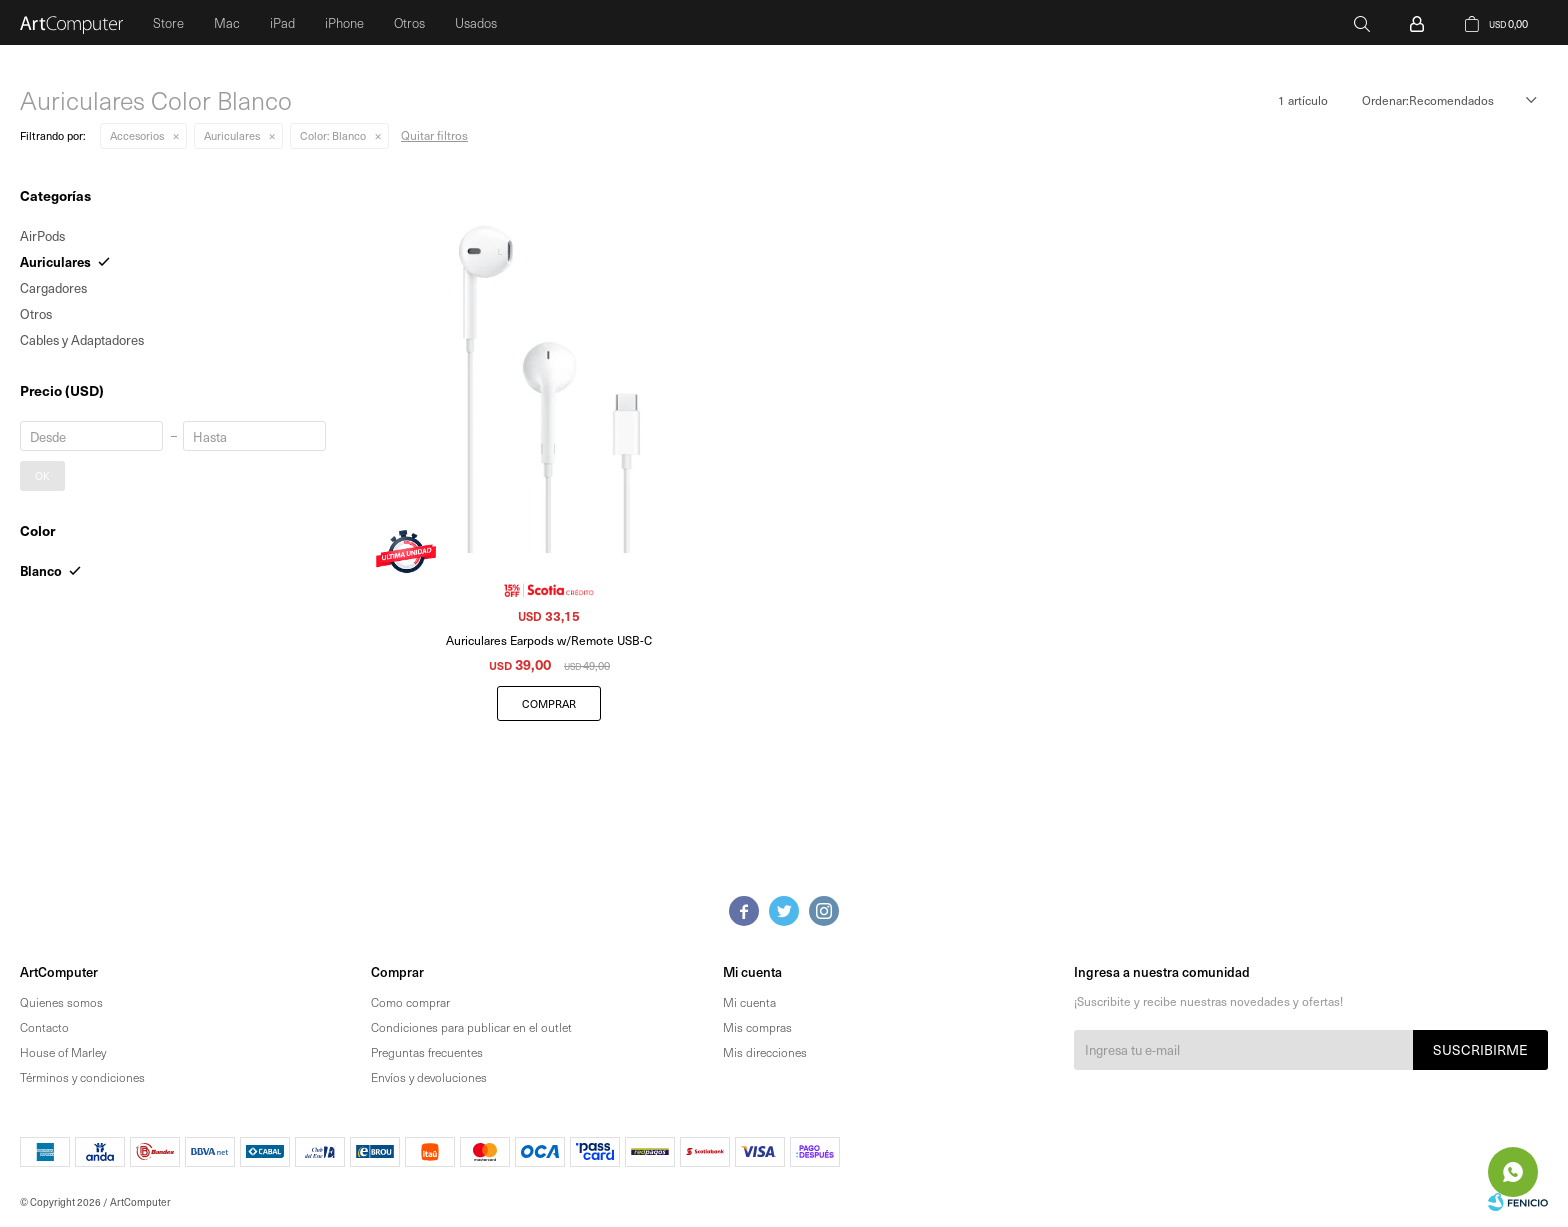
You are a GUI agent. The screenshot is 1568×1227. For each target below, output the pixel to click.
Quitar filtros (434, 135)
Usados (476, 22)
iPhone (344, 22)
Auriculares (232, 135)
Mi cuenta (749, 1002)
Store (168, 22)
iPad (282, 22)
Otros (409, 22)
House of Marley (63, 1052)
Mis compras (757, 1027)
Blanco (333, 135)
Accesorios (137, 135)
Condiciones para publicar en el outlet (471, 1027)
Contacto (44, 1027)
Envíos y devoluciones (429, 1077)
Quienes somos (61, 1002)
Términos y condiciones (82, 1077)
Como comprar (410, 1002)
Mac (227, 22)
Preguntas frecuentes (427, 1052)
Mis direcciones (765, 1052)
